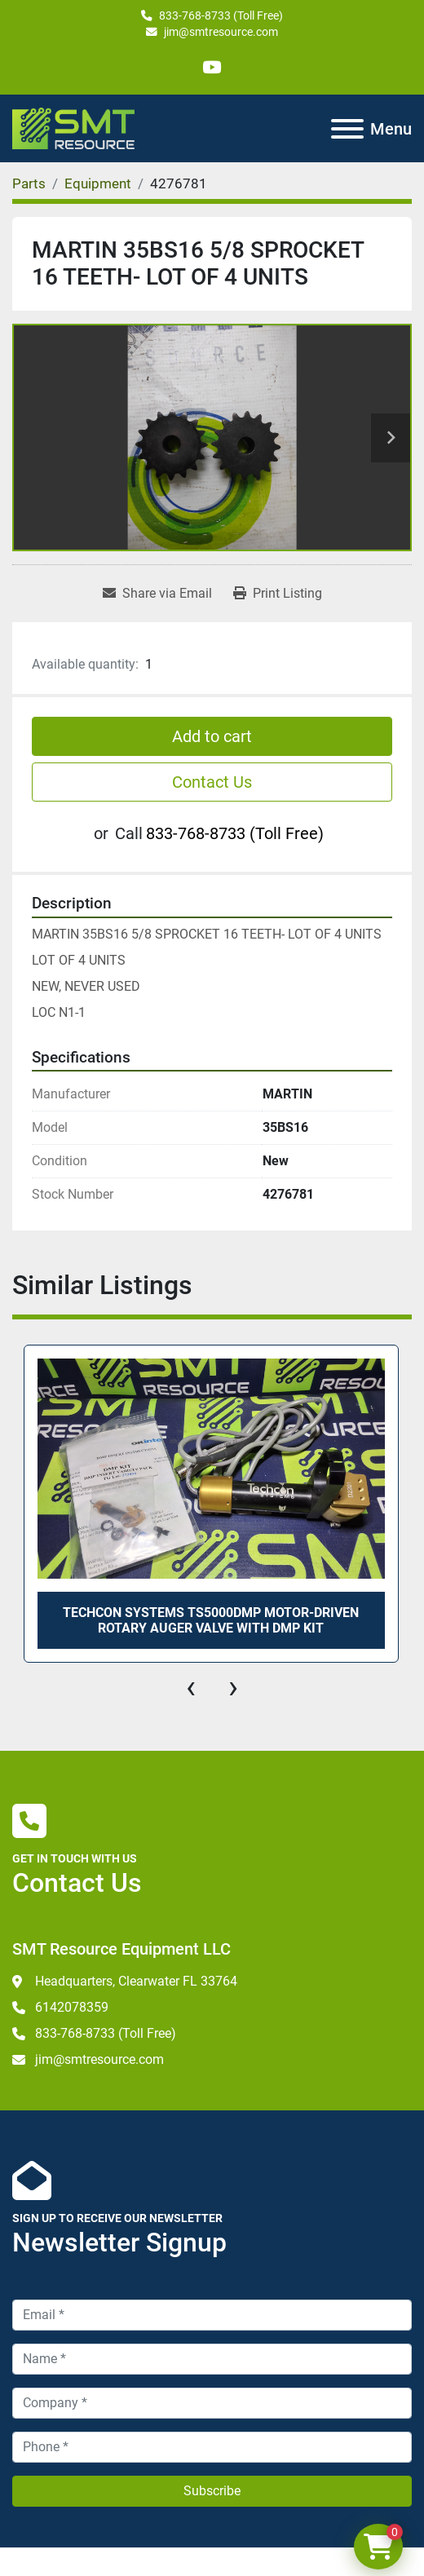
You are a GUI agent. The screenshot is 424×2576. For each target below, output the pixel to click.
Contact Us (212, 782)
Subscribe (212, 2491)
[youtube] (211, 67)
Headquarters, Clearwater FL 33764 (136, 1981)
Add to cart (212, 736)
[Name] (212, 2359)
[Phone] (212, 2447)
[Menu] (347, 129)
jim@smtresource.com (221, 31)
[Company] (212, 2403)
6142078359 (71, 2007)
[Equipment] (97, 183)
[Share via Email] (157, 593)
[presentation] (191, 1687)
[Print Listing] (278, 593)
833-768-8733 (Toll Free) (221, 15)
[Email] (212, 2315)
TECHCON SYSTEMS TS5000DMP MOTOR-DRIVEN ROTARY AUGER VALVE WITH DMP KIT (211, 1620)
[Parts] (29, 183)
